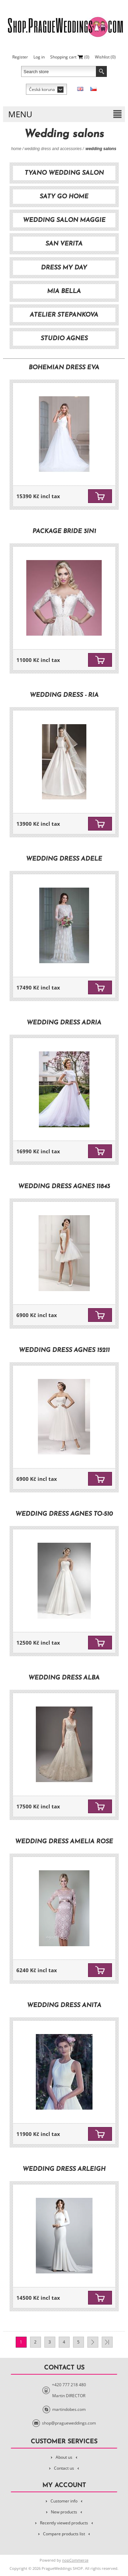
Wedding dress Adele (64, 859)
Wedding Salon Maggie (64, 220)
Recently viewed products (64, 2523)
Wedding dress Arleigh (64, 2169)
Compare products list (64, 2534)
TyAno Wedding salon (64, 173)
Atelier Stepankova (64, 315)
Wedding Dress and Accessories (53, 148)
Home (16, 148)
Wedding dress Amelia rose (64, 1841)
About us (64, 2457)
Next (92, 2342)
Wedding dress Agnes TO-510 (64, 1514)
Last (107, 2342)
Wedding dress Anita (64, 2005)
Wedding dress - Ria (64, 695)
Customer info (64, 2501)
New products (64, 2512)
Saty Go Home (64, 197)
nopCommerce (75, 2560)
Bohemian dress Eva (64, 367)
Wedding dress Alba (64, 1678)
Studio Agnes (64, 338)
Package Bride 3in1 (64, 531)
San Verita (64, 244)
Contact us (64, 2468)
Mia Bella (64, 291)
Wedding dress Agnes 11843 (64, 1186)
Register (20, 57)
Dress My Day (64, 268)
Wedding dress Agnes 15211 (64, 1350)
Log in (39, 57)
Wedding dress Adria (64, 1023)
